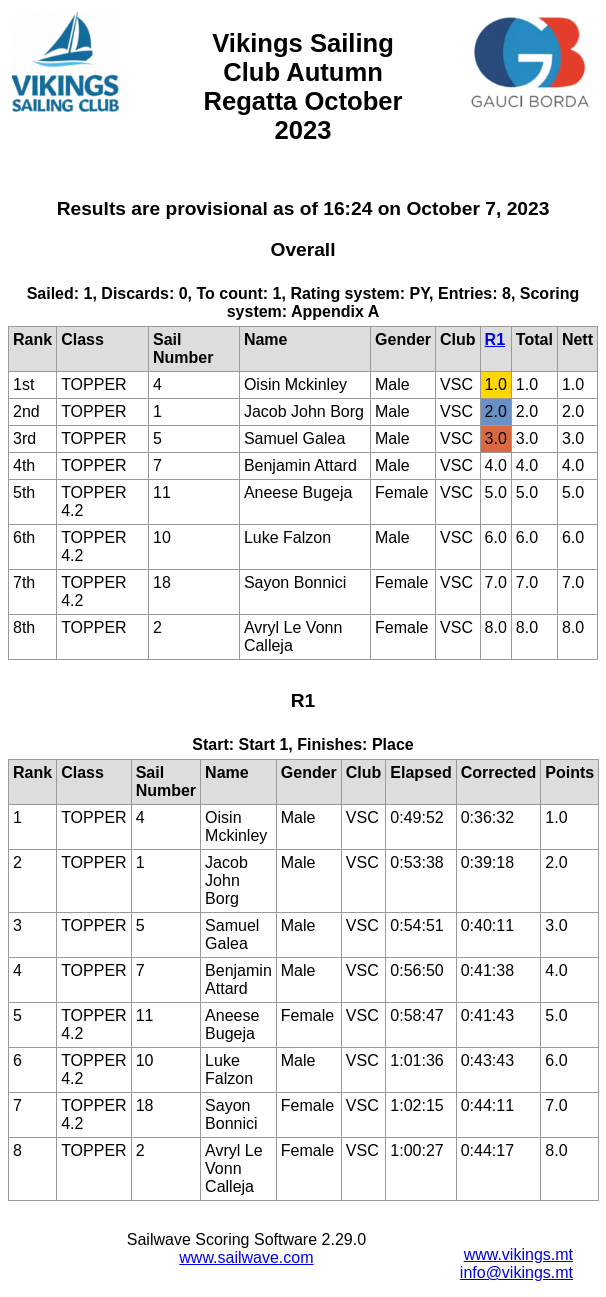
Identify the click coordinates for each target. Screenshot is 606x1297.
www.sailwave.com (246, 1257)
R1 (495, 339)
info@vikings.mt (516, 1272)
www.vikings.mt (518, 1254)
